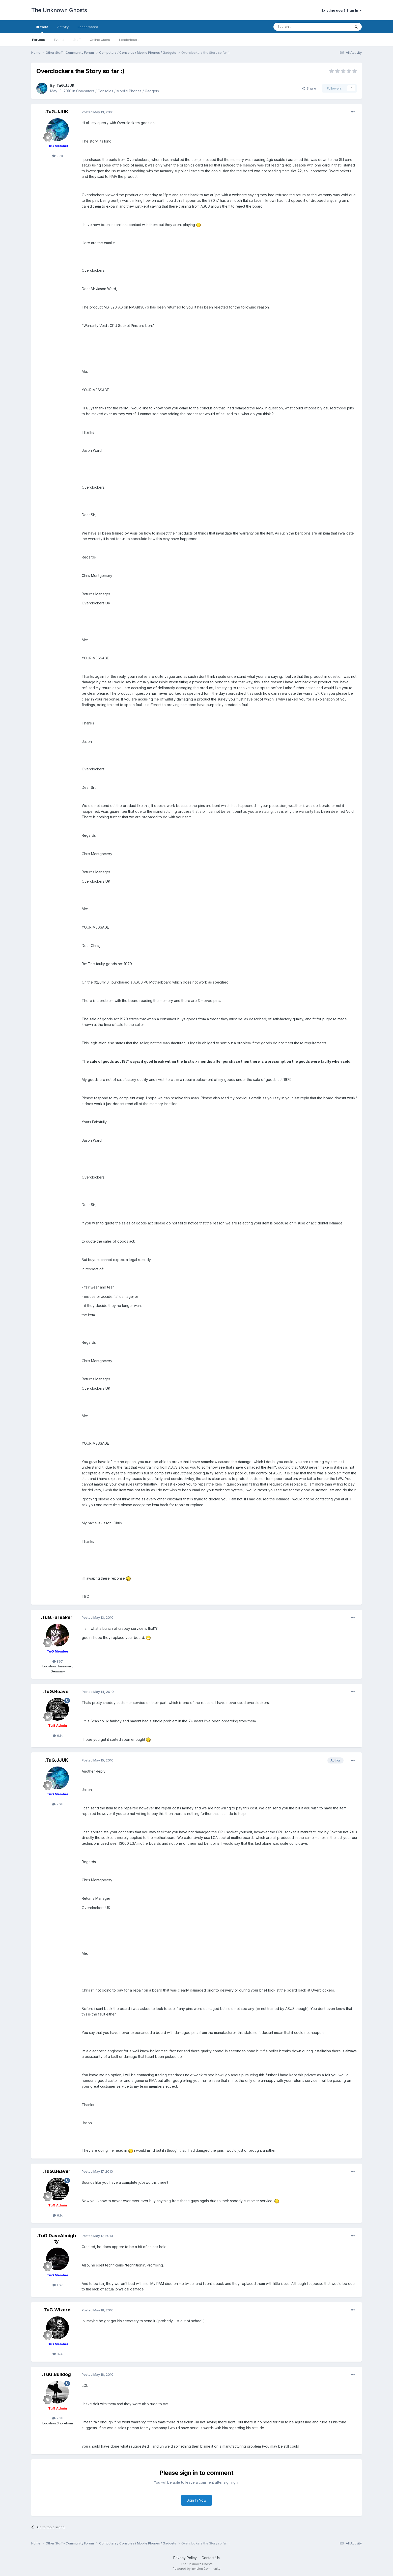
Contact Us (211, 2558)
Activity (63, 27)
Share (309, 88)
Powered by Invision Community (196, 2568)
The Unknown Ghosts (59, 10)
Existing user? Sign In (341, 10)
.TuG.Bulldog (56, 2374)
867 (57, 1661)
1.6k (57, 2285)
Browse (42, 29)
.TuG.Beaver (56, 1691)
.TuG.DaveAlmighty (56, 2238)
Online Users (100, 40)
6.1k (58, 1735)
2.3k (57, 2418)
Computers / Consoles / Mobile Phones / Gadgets (117, 91)
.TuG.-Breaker (56, 1617)
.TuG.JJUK (64, 85)
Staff (77, 40)
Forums (38, 40)
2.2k (57, 156)
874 (57, 2354)
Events (59, 40)
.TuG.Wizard (57, 2309)
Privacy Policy (185, 2558)
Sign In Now (196, 2500)
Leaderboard (129, 40)
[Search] (299, 27)
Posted (98, 112)
